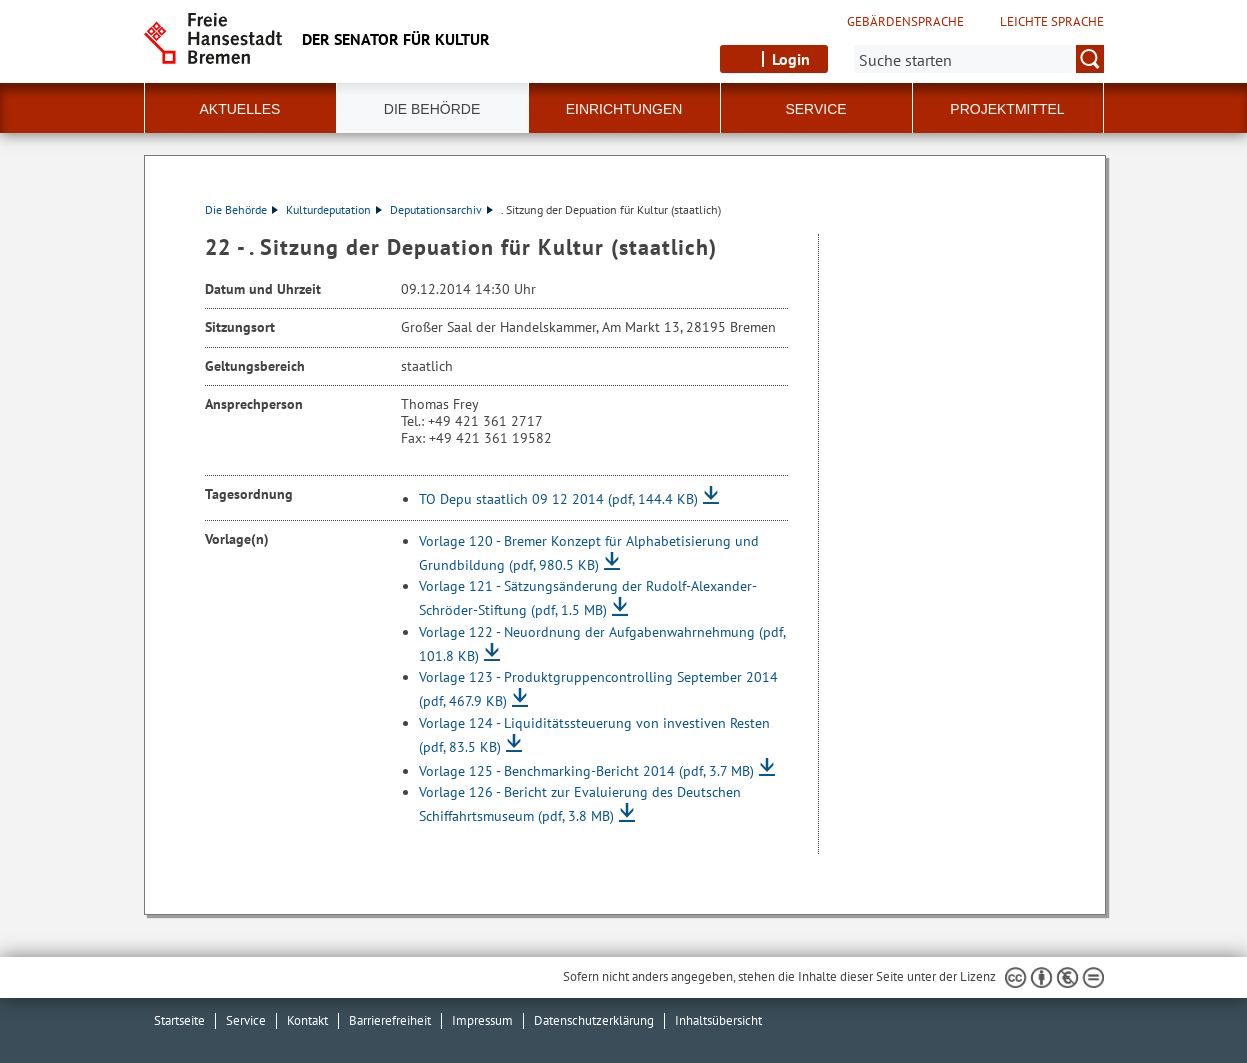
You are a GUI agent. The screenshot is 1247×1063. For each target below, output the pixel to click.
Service (246, 1020)
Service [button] (815, 109)
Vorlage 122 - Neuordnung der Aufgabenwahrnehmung (602, 644)
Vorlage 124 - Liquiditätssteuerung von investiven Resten (594, 735)
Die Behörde (241, 209)
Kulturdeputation (334, 209)
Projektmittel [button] (1007, 109)
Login (791, 59)
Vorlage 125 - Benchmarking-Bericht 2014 (586, 771)
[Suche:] (979, 59)
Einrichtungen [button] (624, 109)
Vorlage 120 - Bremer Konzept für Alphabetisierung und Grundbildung (589, 553)
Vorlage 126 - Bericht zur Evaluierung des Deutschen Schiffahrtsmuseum (580, 804)
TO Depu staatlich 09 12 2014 (558, 499)
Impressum (482, 1020)
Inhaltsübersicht (718, 1020)
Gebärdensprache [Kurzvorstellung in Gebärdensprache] (905, 22)
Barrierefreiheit (390, 1020)
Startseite (179, 1020)
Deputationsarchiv (441, 209)
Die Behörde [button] (432, 109)
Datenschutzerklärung (594, 1020)
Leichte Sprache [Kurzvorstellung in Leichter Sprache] (1052, 22)
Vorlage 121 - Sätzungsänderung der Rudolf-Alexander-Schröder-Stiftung (588, 598)
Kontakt (307, 1020)
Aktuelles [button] (240, 109)
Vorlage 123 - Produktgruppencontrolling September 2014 (598, 689)
